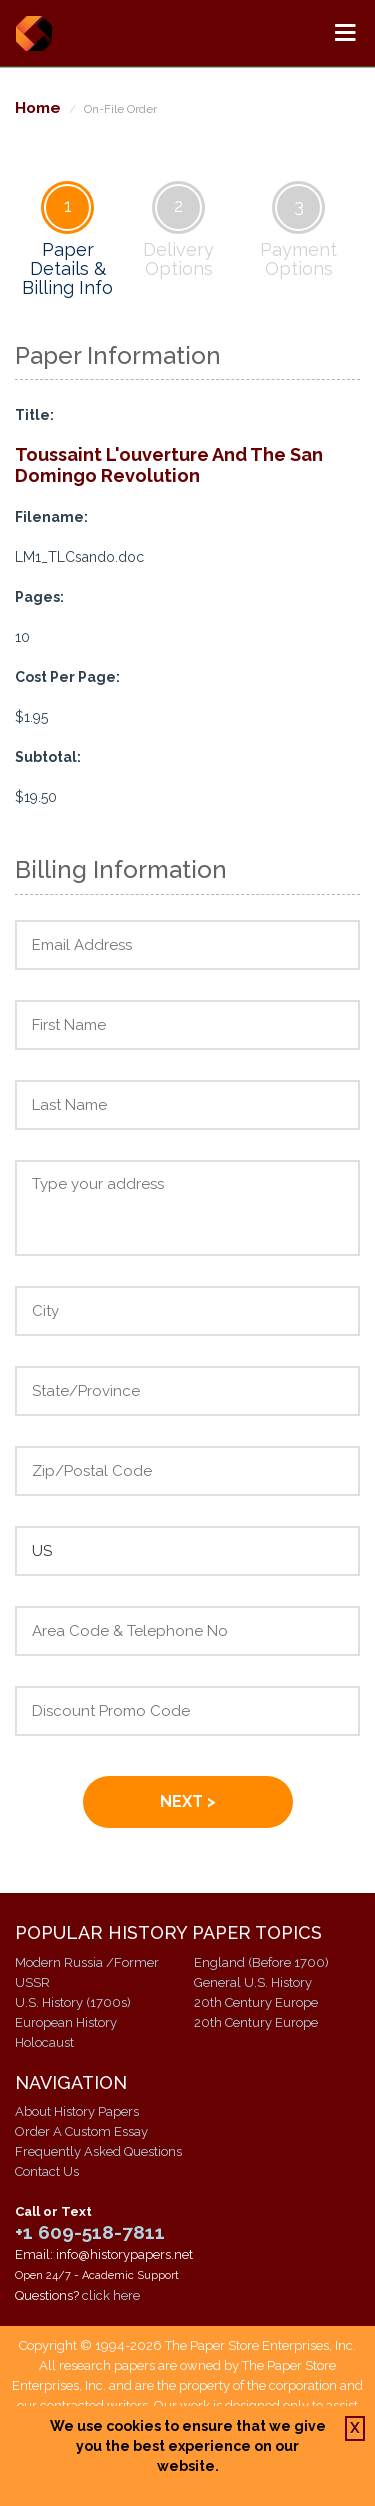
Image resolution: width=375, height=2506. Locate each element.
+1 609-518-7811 (90, 2232)
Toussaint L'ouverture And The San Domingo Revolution (169, 465)
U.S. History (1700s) (73, 2002)
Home (38, 107)
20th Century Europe (256, 2002)
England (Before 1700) (261, 1962)
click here (111, 2295)
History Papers (33, 33)
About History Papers (77, 2111)
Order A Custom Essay (81, 2131)
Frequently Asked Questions (98, 2151)
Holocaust (44, 2042)
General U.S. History (253, 1982)
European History (66, 2022)
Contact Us (47, 2171)
